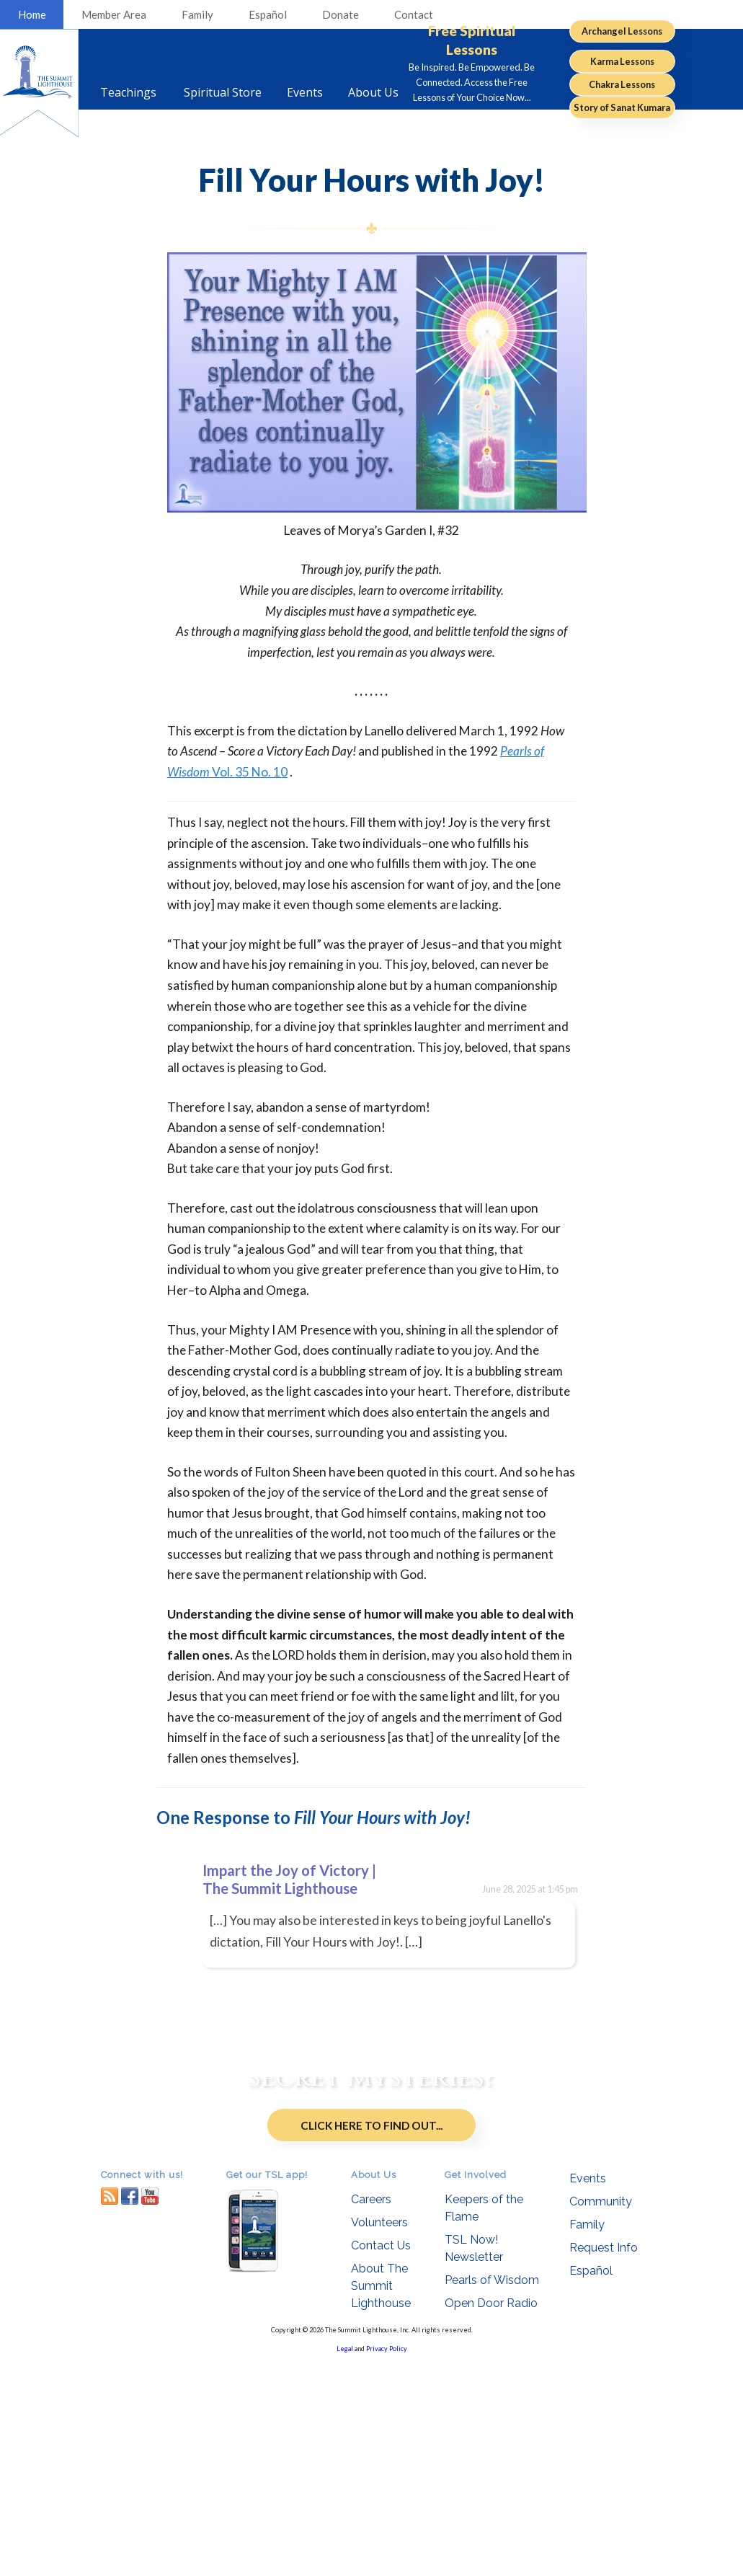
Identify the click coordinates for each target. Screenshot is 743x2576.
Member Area (113, 14)
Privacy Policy (386, 2562)
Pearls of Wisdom (492, 2493)
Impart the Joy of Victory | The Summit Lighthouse (289, 1879)
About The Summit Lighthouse (381, 2499)
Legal (345, 2562)
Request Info (603, 2462)
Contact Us (381, 2459)
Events (587, 2392)
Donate (340, 14)
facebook (129, 2409)
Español (268, 14)
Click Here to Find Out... (371, 2246)
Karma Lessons (622, 61)
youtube (150, 2409)
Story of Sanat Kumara (622, 107)
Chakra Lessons (622, 84)
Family (197, 14)
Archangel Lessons (622, 31)
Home (32, 14)
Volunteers (379, 2436)
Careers (371, 2413)
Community (600, 2415)
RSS (109, 2409)
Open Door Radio (491, 2516)
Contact (413, 14)
